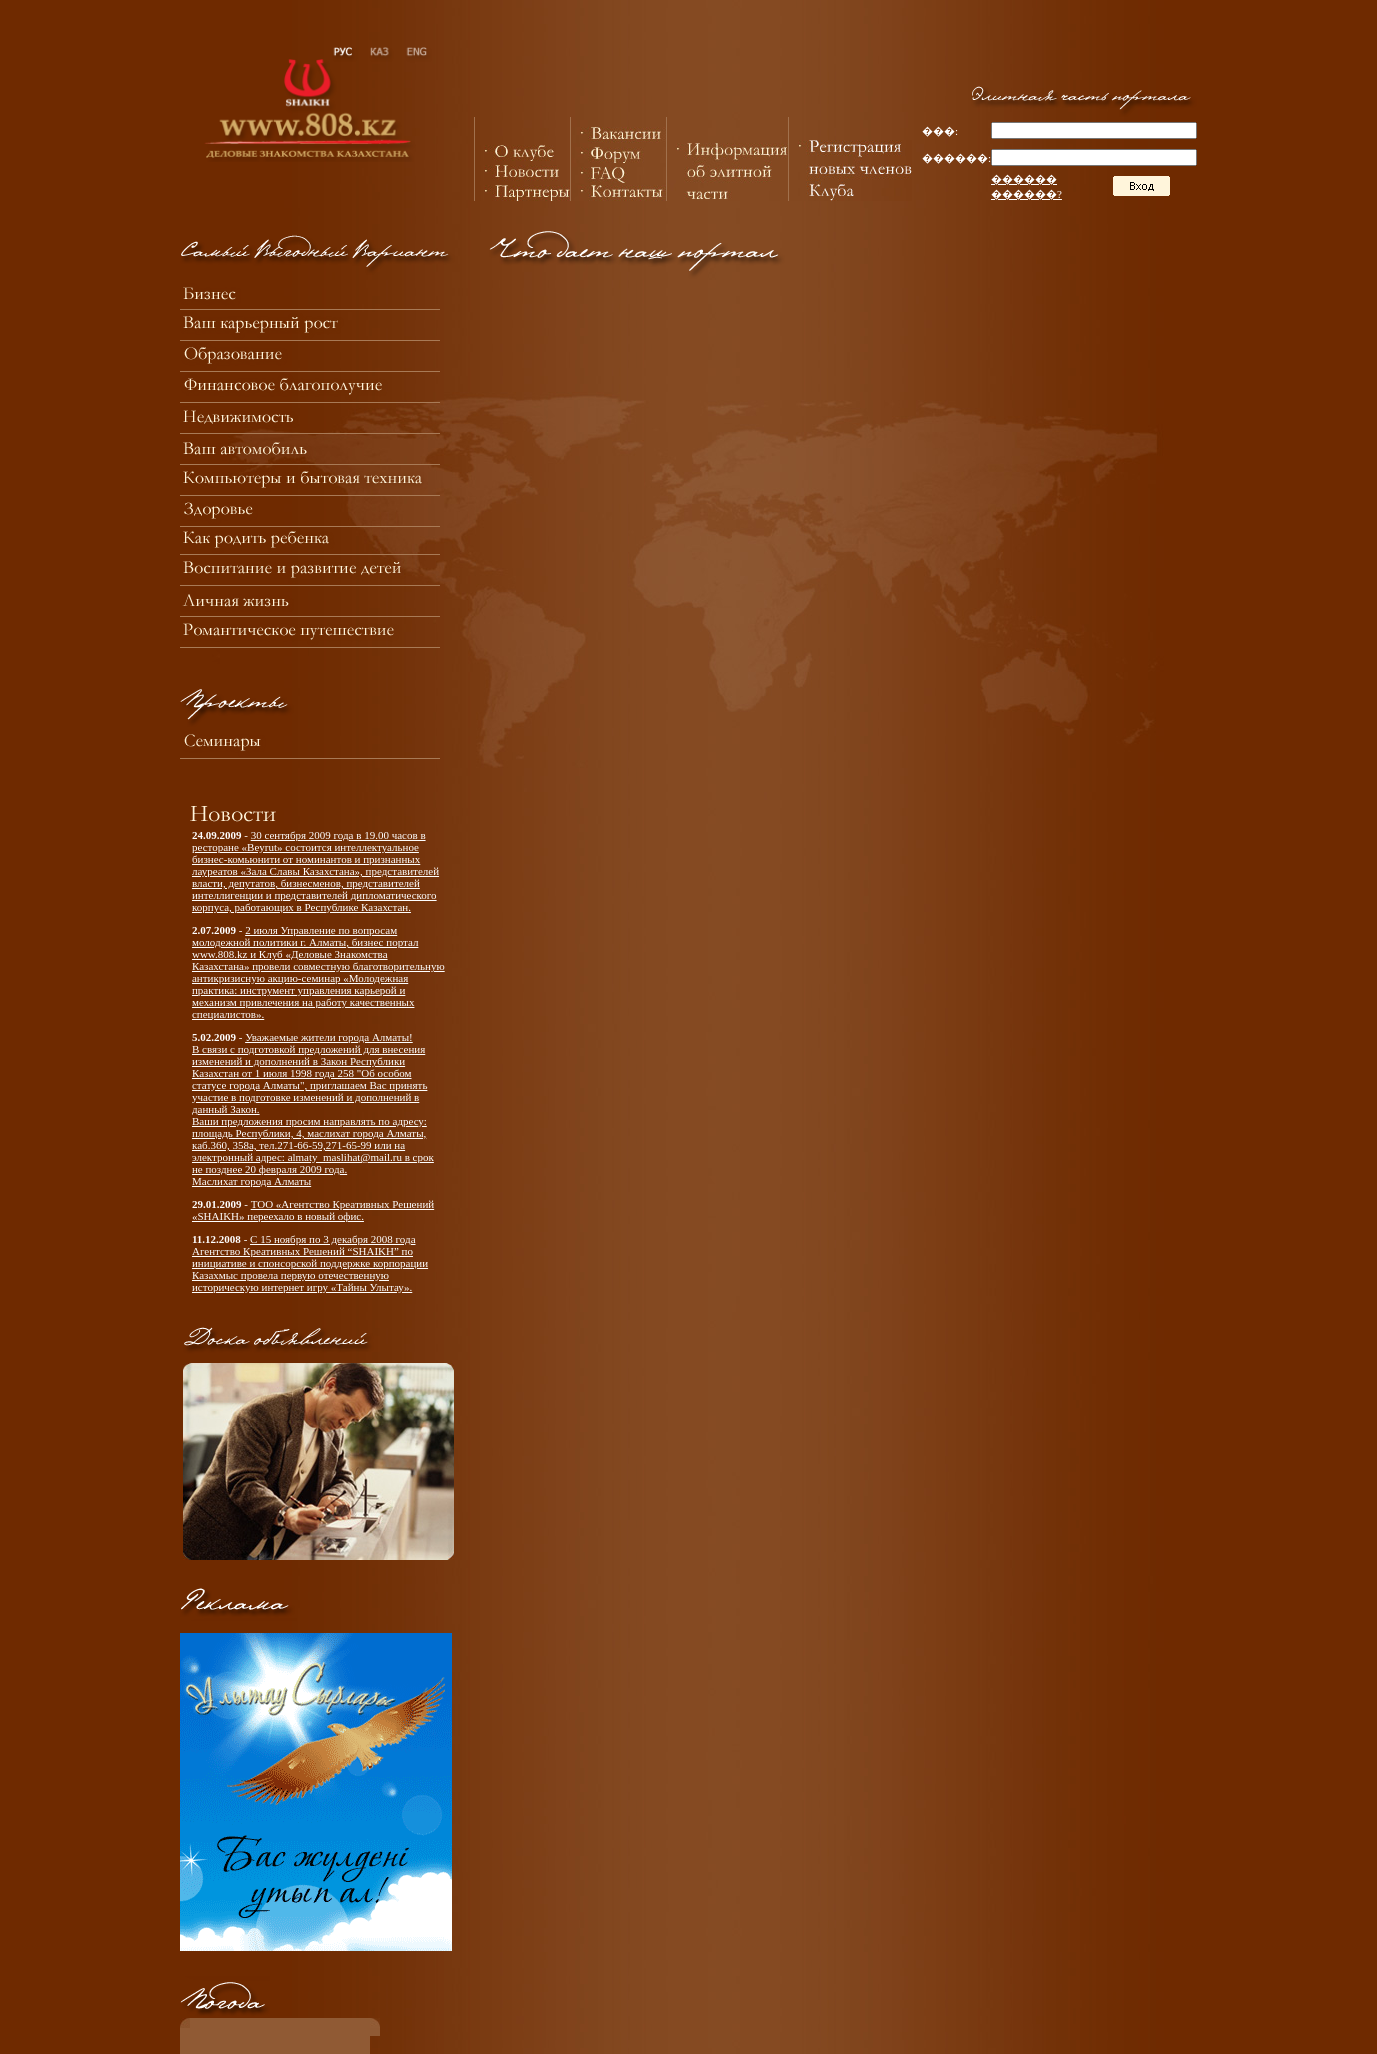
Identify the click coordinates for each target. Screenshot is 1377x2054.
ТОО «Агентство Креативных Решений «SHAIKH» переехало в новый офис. (313, 1210)
